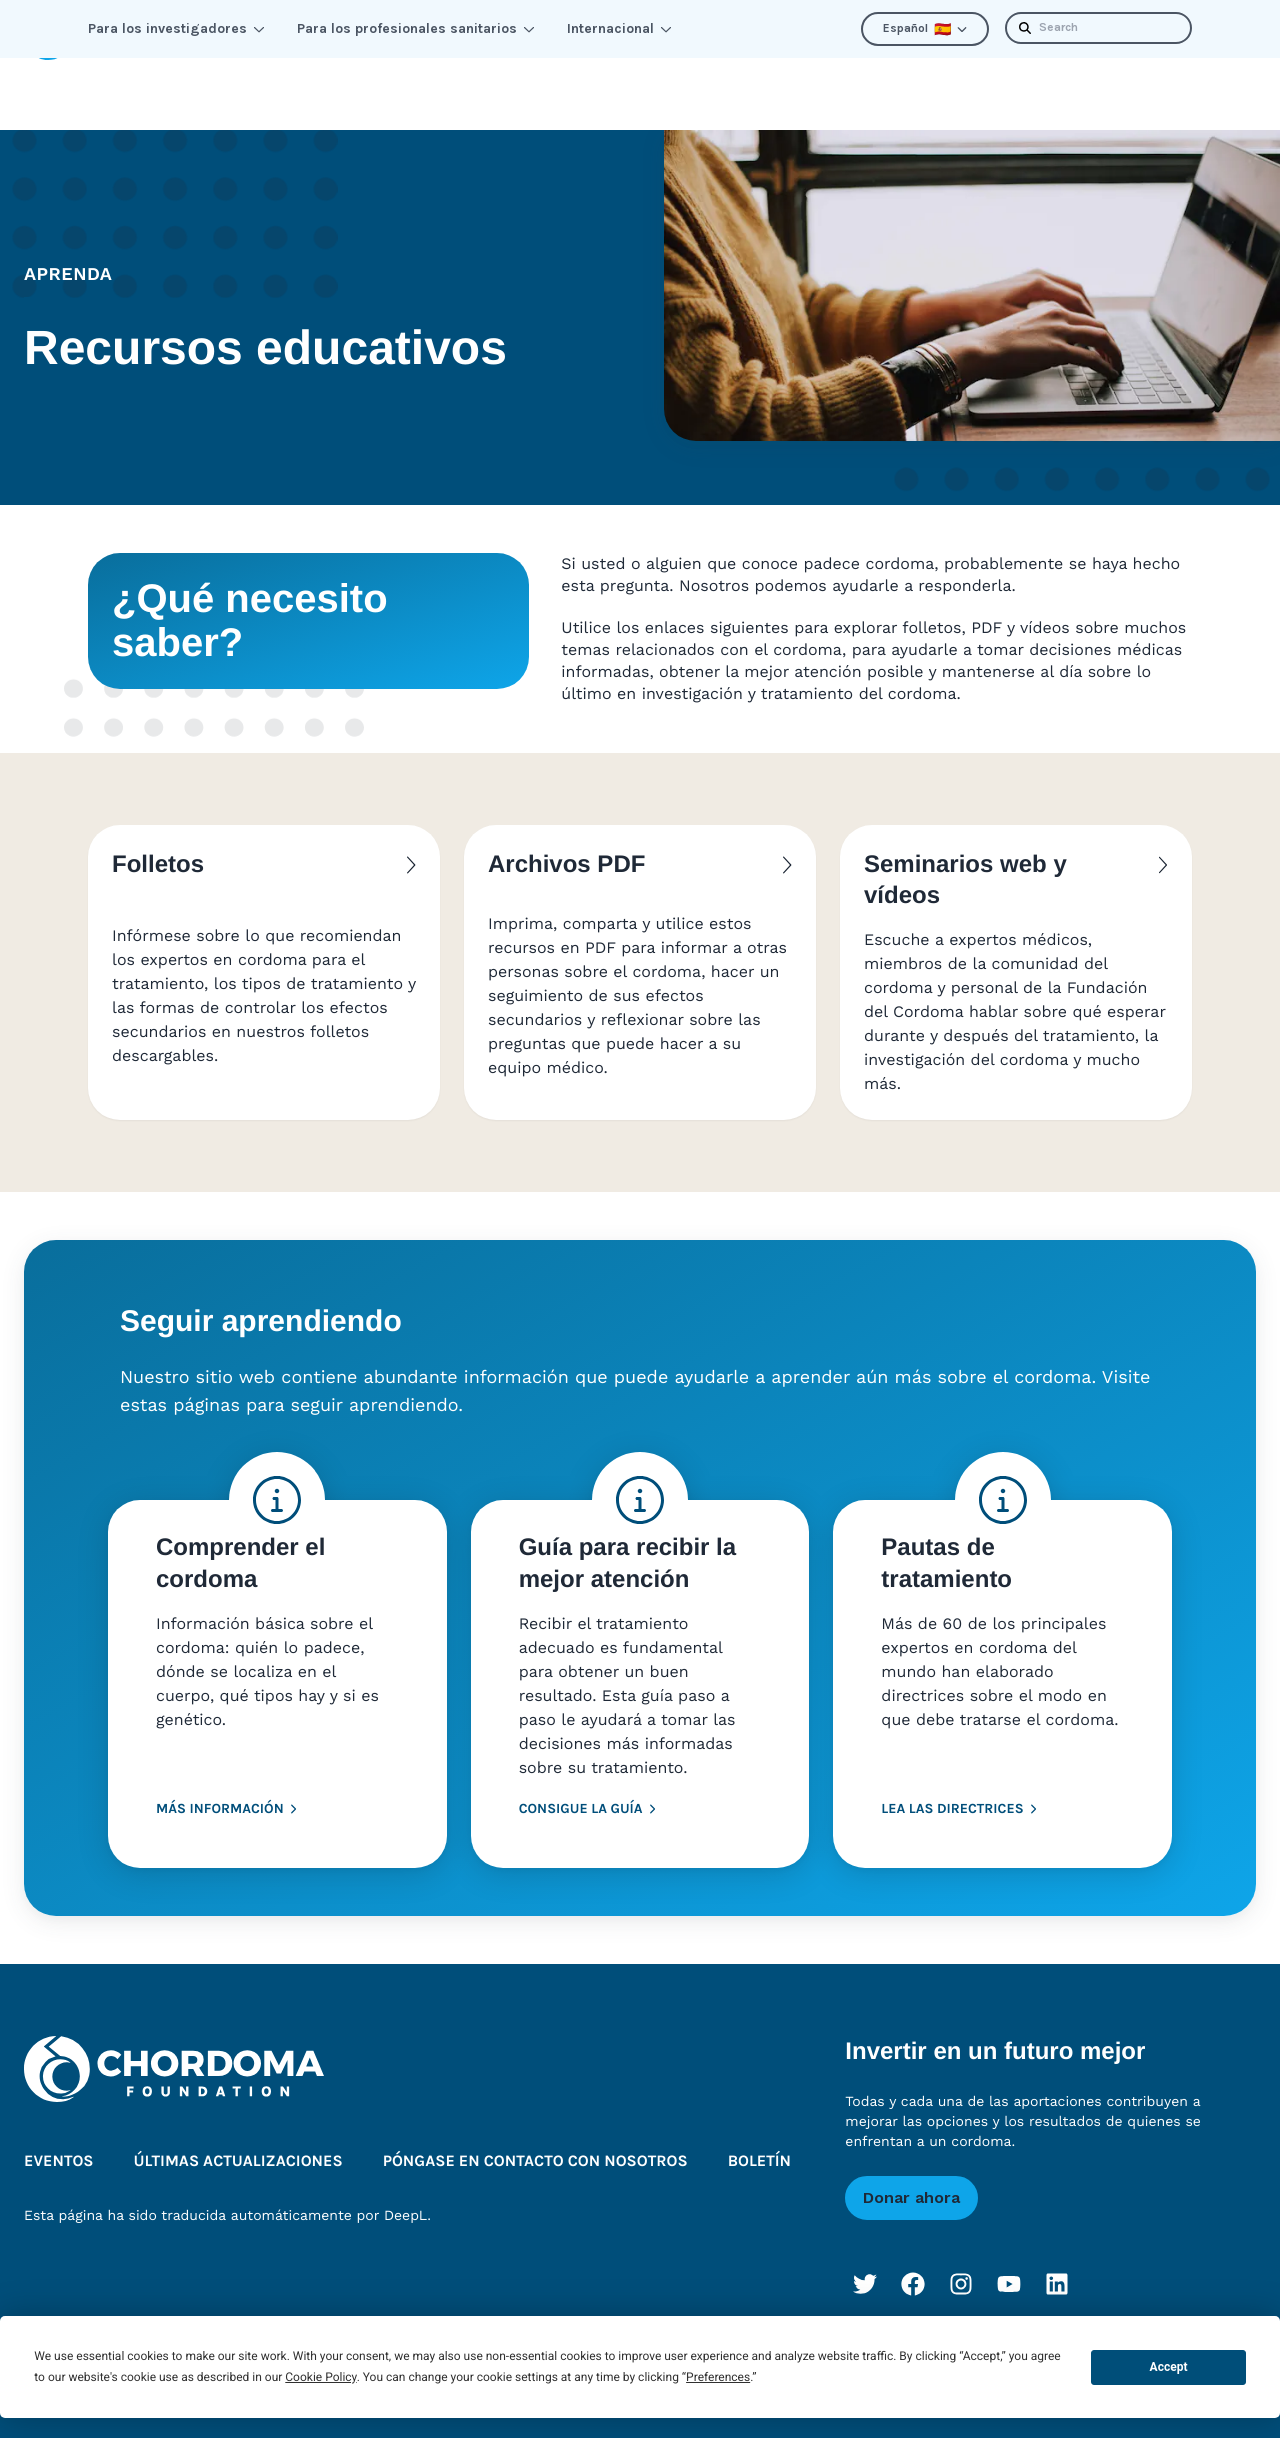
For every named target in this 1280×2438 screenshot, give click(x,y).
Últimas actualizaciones (932, 79)
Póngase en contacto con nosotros (535, 2133)
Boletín (1112, 79)
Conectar (285, 79)
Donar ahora (911, 2169)
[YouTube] (1009, 2256)
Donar (1214, 79)
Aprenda (150, 79)
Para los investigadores (176, 28)
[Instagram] (961, 2256)
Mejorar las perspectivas (486, 79)
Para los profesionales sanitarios (416, 28)
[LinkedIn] (1057, 2256)
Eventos (59, 2133)
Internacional (619, 28)
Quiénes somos (710, 79)
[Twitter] (865, 2256)
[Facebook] (913, 2256)
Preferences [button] (718, 2377)
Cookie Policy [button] (320, 2377)
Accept (1169, 2367)
